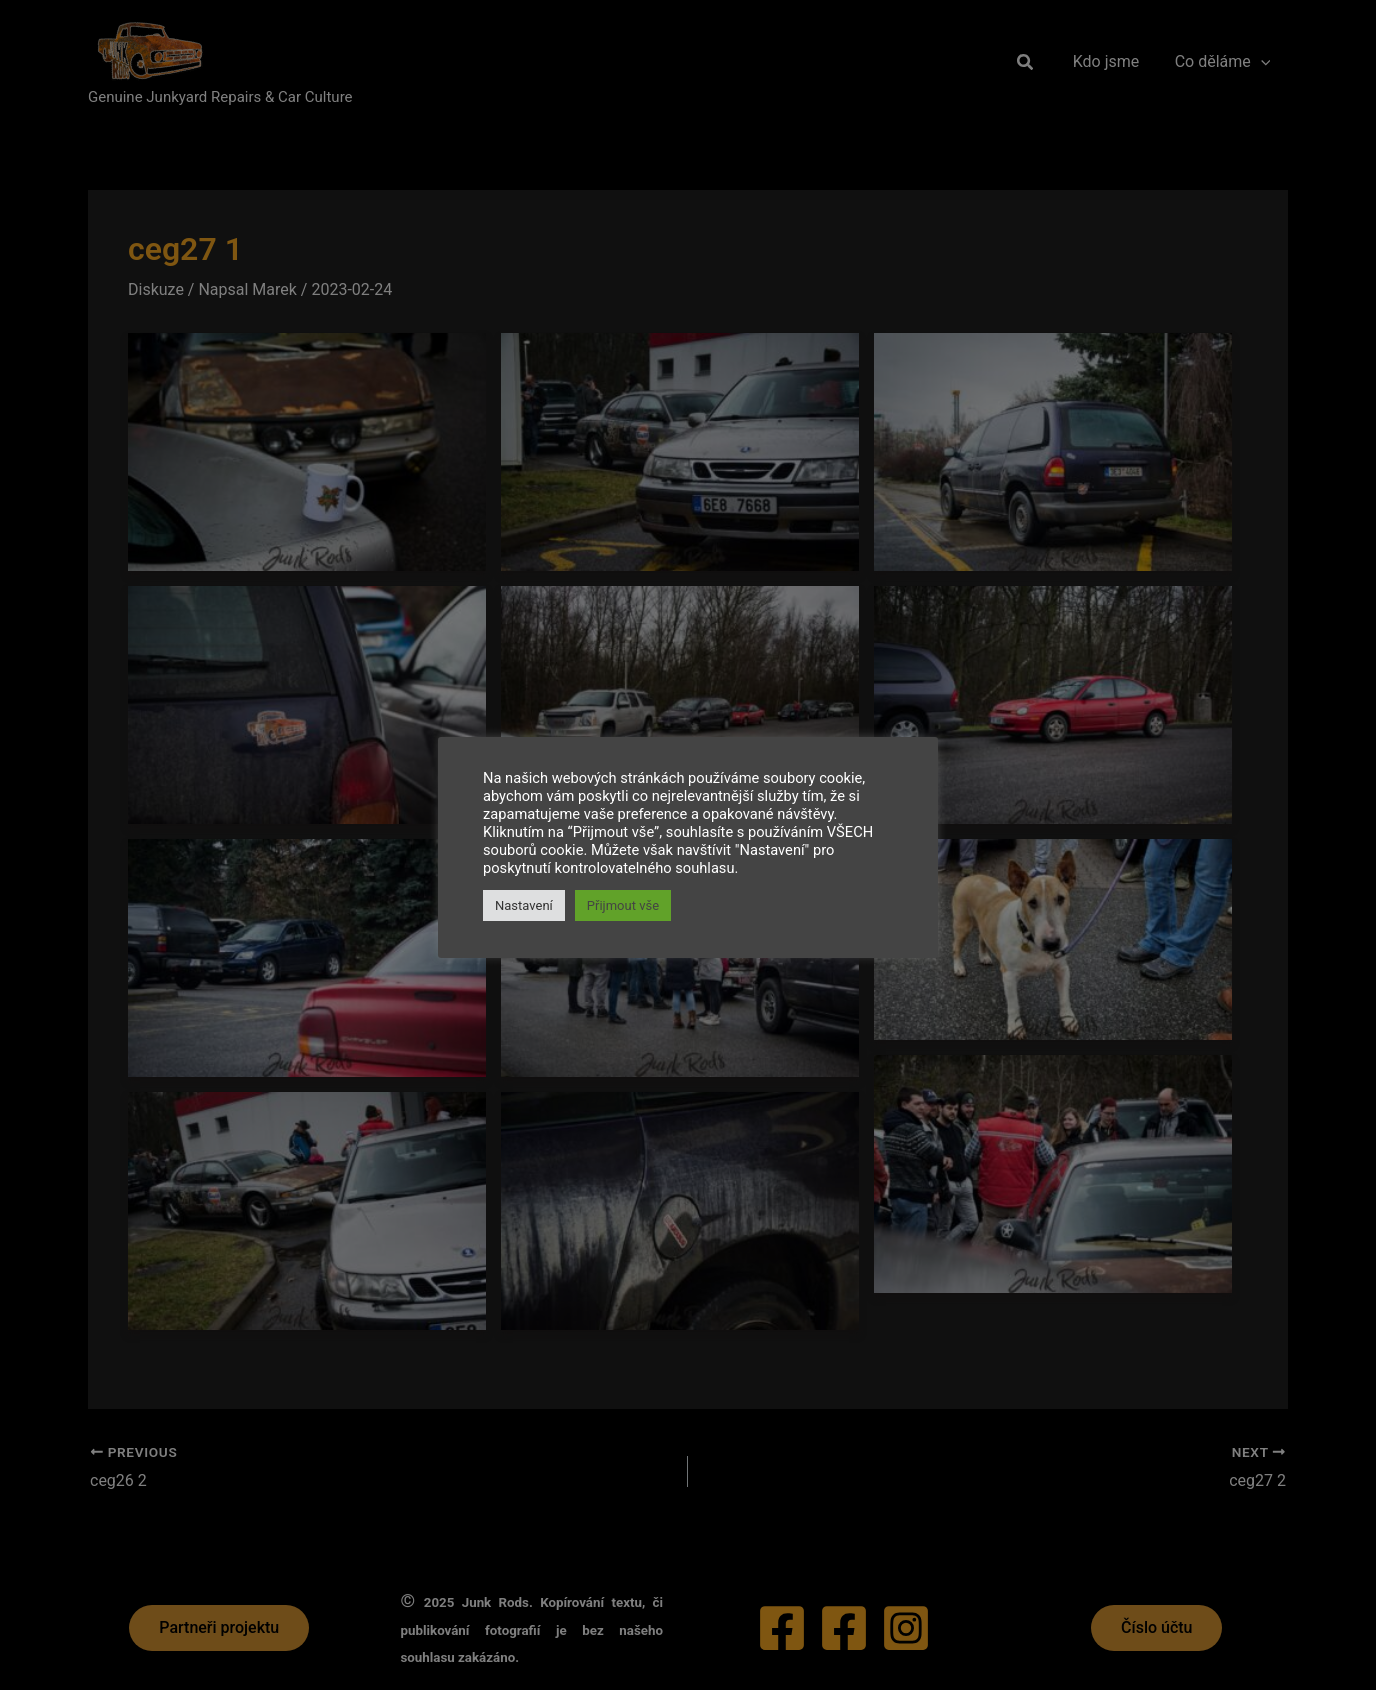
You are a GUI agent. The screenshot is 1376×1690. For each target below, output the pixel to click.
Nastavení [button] (524, 905)
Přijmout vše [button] (623, 905)
